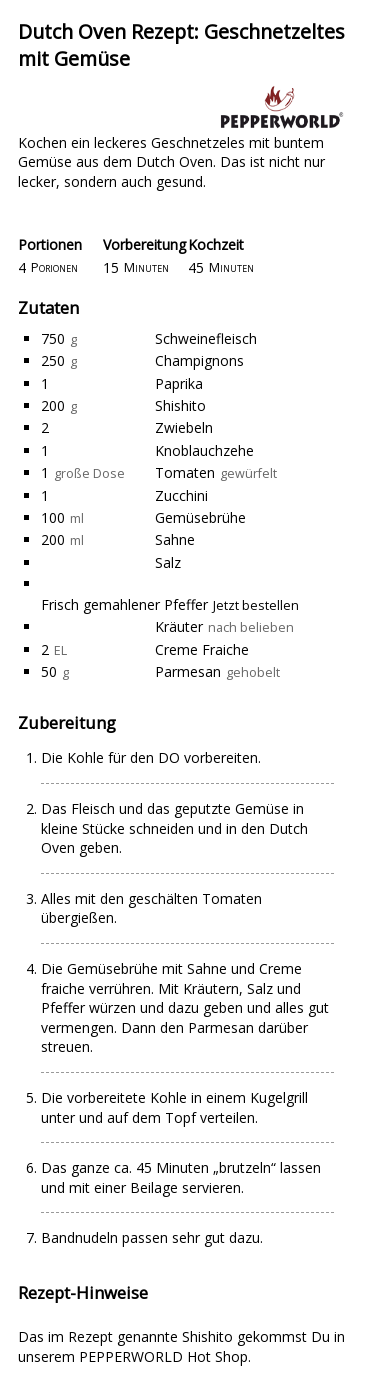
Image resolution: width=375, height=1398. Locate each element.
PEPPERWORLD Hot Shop (163, 1356)
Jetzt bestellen (256, 605)
